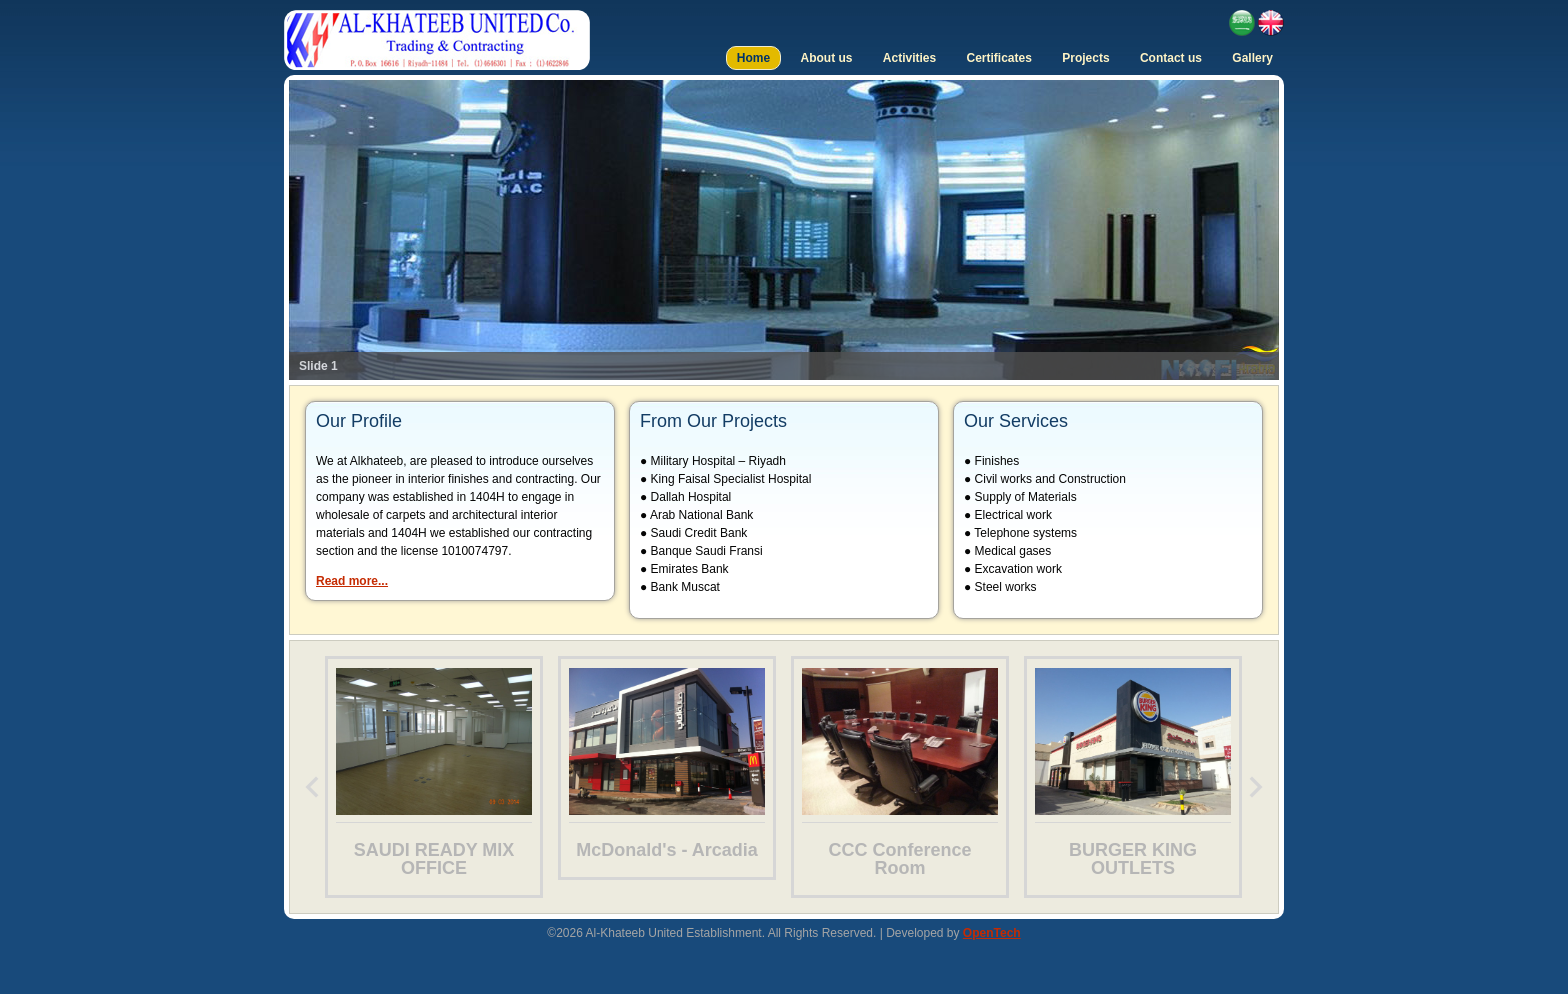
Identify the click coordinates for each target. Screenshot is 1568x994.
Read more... (352, 581)
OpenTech (992, 933)
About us (826, 58)
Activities (909, 58)
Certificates (999, 58)
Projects (1085, 58)
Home (753, 58)
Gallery (1252, 58)
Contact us (1171, 58)
